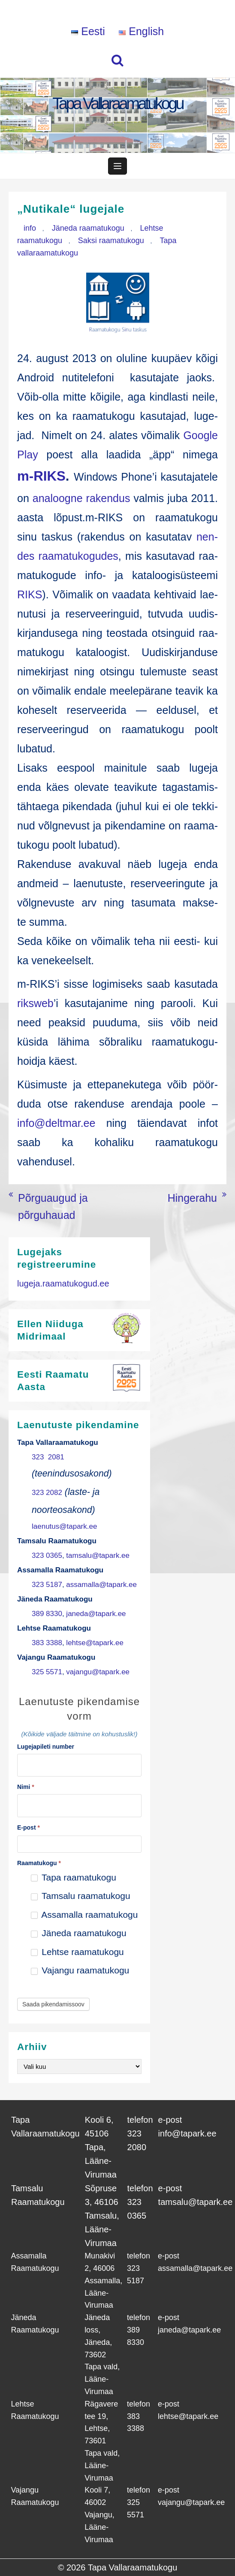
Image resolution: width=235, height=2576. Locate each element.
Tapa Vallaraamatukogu (117, 103)
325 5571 (47, 1672)
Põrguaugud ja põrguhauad (53, 1206)
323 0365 (47, 1555)
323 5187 (47, 1585)
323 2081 (48, 1457)
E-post (28, 1827)
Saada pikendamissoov (53, 2004)
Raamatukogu (39, 1863)
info (30, 228)
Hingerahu (192, 1198)
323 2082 (47, 1493)
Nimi (25, 1786)
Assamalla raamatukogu (84, 1914)
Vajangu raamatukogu (80, 1970)
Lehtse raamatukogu (77, 1952)
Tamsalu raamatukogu (80, 1896)
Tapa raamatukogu (73, 1877)
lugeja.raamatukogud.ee (63, 1283)
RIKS (29, 594)
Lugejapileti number (45, 1746)
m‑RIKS (41, 476)
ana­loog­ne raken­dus (81, 498)
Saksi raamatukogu (111, 240)
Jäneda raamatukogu (88, 228)
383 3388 (47, 1643)
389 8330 (47, 1614)
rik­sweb (35, 1003)
